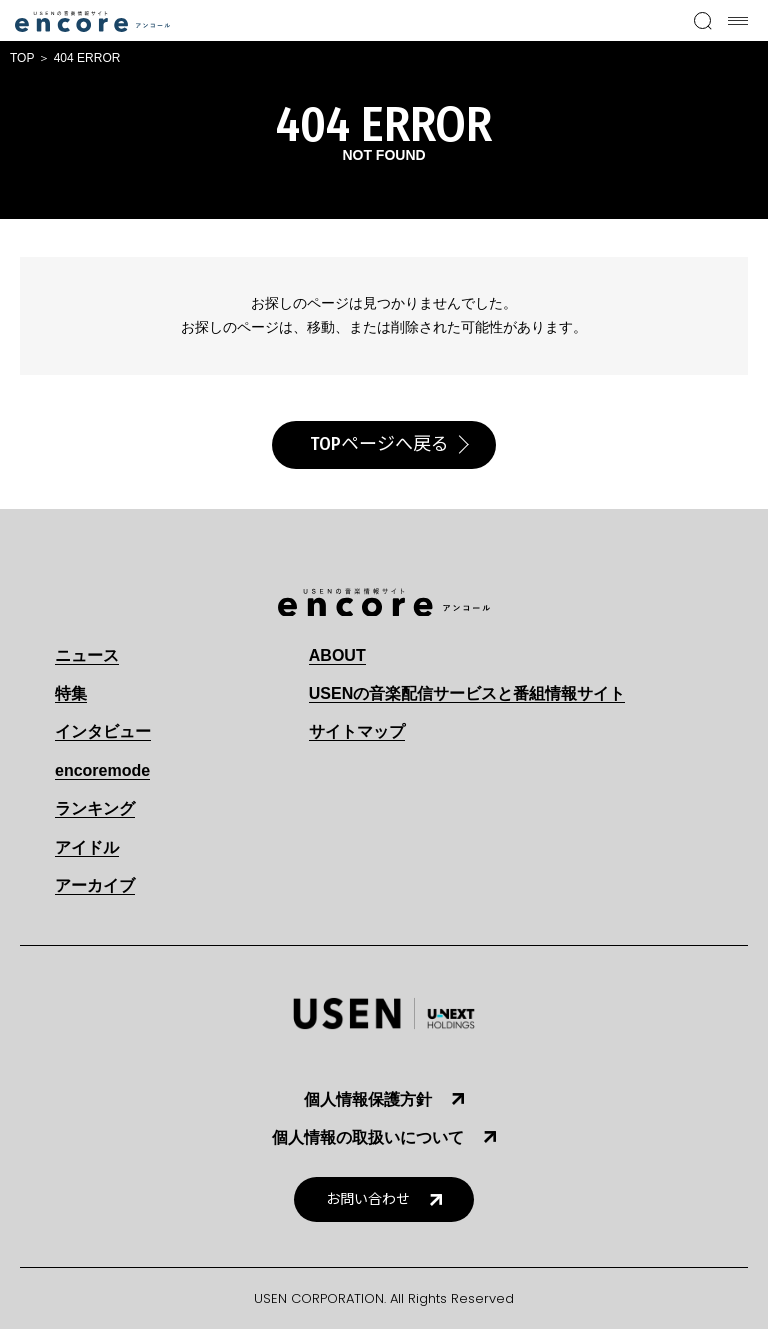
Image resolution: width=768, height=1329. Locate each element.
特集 (71, 693)
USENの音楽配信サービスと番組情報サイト (467, 693)
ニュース (87, 655)
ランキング (95, 808)
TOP (22, 58)
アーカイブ (95, 885)
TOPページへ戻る (379, 444)
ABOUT (337, 655)
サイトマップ (357, 731)
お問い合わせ (368, 1199)
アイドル (87, 847)
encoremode (102, 770)
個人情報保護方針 (368, 1099)
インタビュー (103, 731)
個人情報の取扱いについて (368, 1137)
